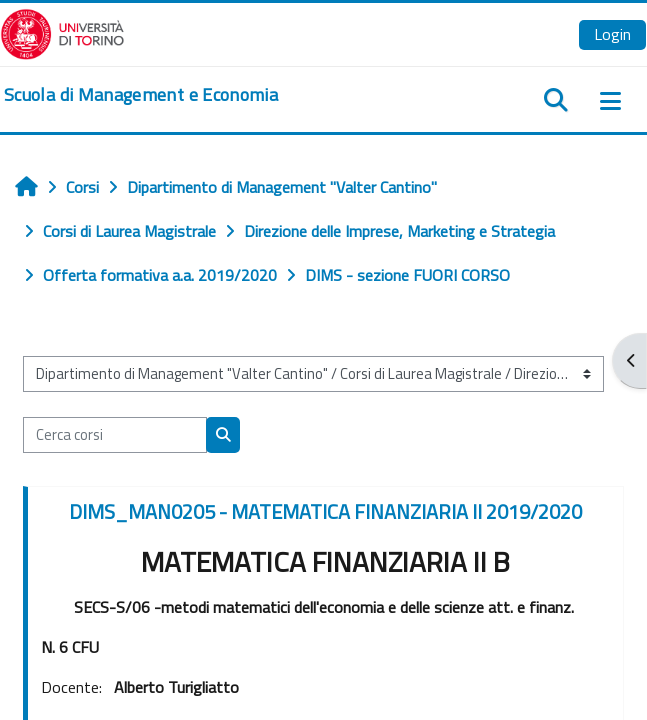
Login (612, 34)
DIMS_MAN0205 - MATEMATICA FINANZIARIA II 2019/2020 (325, 511)
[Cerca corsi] (115, 435)
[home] (141, 95)
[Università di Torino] (62, 32)
